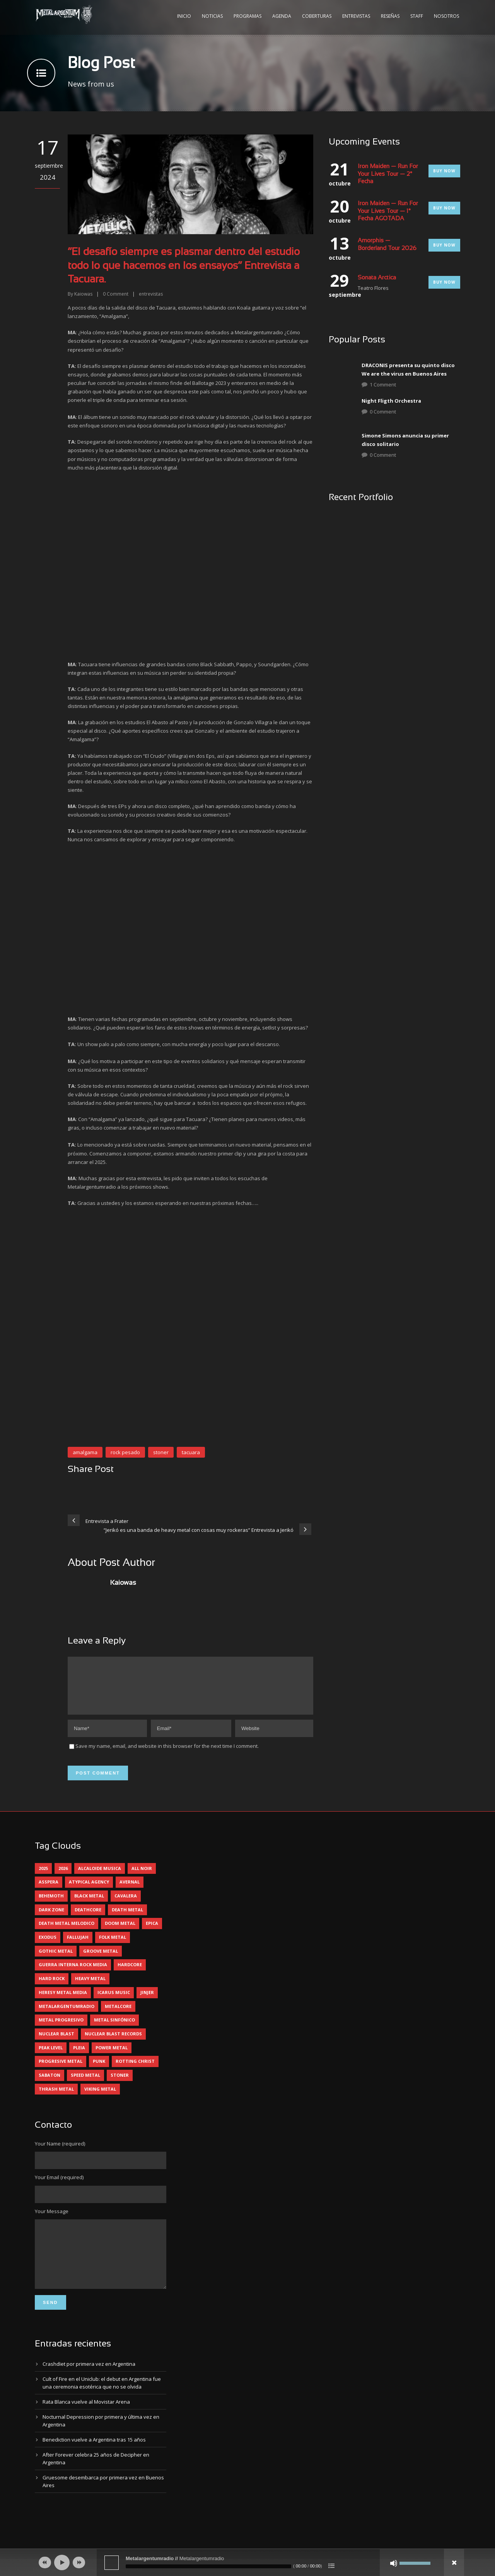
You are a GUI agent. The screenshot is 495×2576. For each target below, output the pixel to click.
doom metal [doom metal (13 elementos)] (120, 1932)
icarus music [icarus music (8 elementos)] (113, 2001)
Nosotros (446, 16)
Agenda (281, 16)
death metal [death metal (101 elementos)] (127, 1919)
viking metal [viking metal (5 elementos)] (100, 2098)
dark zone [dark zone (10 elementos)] (51, 1919)
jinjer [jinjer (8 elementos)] (147, 2001)
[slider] (208, 2566)
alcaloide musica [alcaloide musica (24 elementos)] (99, 1877)
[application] (247, 2562)
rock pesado (125, 1452)
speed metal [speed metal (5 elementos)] (85, 2084)
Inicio (184, 16)
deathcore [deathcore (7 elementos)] (88, 1919)
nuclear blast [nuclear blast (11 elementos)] (56, 2043)
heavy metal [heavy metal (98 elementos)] (90, 1988)
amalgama (85, 1452)
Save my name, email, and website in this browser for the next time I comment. (167, 1755)
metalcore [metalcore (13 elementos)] (118, 2015)
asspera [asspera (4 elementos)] (48, 1891)
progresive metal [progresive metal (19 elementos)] (60, 2070)
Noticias (212, 16)
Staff (416, 16)
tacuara (191, 1452)
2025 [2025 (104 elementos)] (43, 1877)
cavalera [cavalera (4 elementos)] (125, 1905)
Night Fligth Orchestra (391, 400)
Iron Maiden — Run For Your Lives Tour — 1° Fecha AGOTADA (388, 211)
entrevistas (151, 294)
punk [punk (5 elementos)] (99, 2070)
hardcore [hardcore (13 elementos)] (130, 1974)
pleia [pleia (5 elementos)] (79, 2057)
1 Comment (383, 384)
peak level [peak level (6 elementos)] (51, 2057)
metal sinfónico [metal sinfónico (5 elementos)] (114, 2029)
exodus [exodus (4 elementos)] (47, 1946)
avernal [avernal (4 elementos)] (129, 1891)
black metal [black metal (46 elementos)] (89, 1905)
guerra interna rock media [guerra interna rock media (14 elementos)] (73, 1974)
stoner (161, 1452)
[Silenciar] (394, 2563)
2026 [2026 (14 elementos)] (63, 1877)
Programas (247, 16)
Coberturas (316, 16)
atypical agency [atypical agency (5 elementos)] (89, 1891)
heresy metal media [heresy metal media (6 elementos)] (63, 2001)
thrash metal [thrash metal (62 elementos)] (56, 2098)
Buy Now (444, 171)
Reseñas (390, 16)
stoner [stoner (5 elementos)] (120, 2084)
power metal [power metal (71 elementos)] (112, 2057)
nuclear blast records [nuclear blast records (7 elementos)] (113, 2043)
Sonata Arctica (377, 278)
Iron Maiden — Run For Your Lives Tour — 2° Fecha (388, 174)
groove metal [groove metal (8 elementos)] (100, 1960)
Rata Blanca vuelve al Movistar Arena (86, 2422)
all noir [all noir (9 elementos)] (141, 1877)
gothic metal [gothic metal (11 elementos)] (56, 1960)
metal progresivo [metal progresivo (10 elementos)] (61, 2029)
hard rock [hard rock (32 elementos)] (52, 1988)
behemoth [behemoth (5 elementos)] (51, 1905)
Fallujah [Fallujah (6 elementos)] (78, 1946)
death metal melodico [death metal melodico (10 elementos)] (66, 1932)
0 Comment (383, 411)
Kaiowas (83, 294)
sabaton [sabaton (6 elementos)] (49, 2084)
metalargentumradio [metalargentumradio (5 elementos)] (66, 2015)
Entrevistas (356, 16)
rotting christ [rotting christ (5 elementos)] (135, 2070)
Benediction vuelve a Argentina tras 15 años (94, 2460)
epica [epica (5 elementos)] (152, 1932)
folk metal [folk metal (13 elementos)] (112, 1946)
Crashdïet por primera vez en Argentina (89, 2384)
